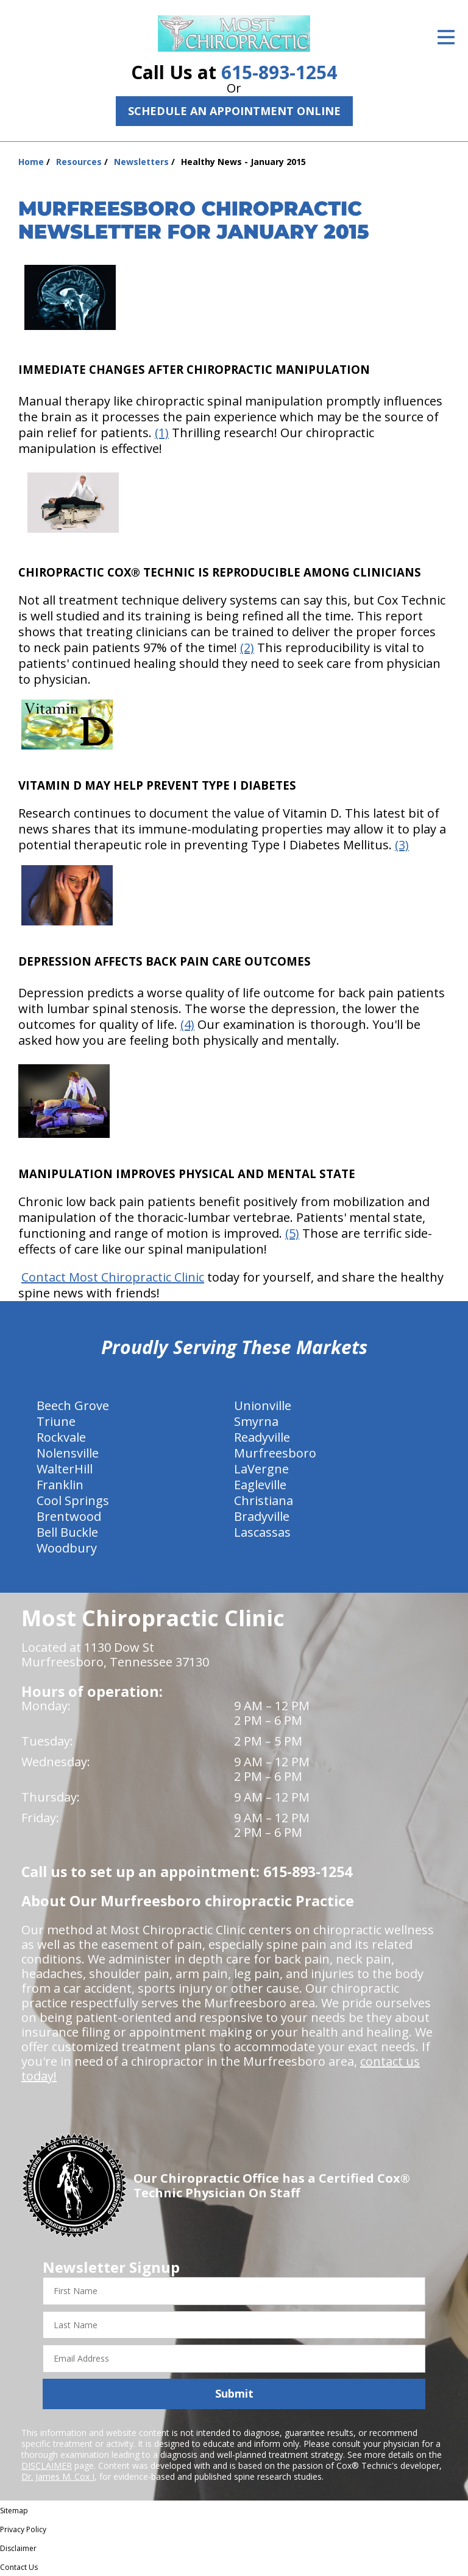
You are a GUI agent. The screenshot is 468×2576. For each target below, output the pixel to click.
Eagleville (260, 1484)
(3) (402, 845)
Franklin (60, 1484)
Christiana (263, 1500)
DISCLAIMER (46, 2465)
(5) (292, 1233)
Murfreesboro (275, 1453)
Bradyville (261, 1516)
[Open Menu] (446, 37)
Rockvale (61, 1437)
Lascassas (262, 1532)
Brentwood (69, 1516)
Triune (56, 1421)
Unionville (262, 1405)
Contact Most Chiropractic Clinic (112, 1277)
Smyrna (256, 1421)
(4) (187, 1024)
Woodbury (67, 1548)
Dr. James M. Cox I (57, 2476)
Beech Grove (73, 1405)
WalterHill (65, 1469)
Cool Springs (73, 1500)
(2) (247, 647)
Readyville (262, 1437)
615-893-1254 (279, 72)
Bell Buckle (67, 1532)
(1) (162, 432)
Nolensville (68, 1453)
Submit (234, 2393)
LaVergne (261, 1469)
